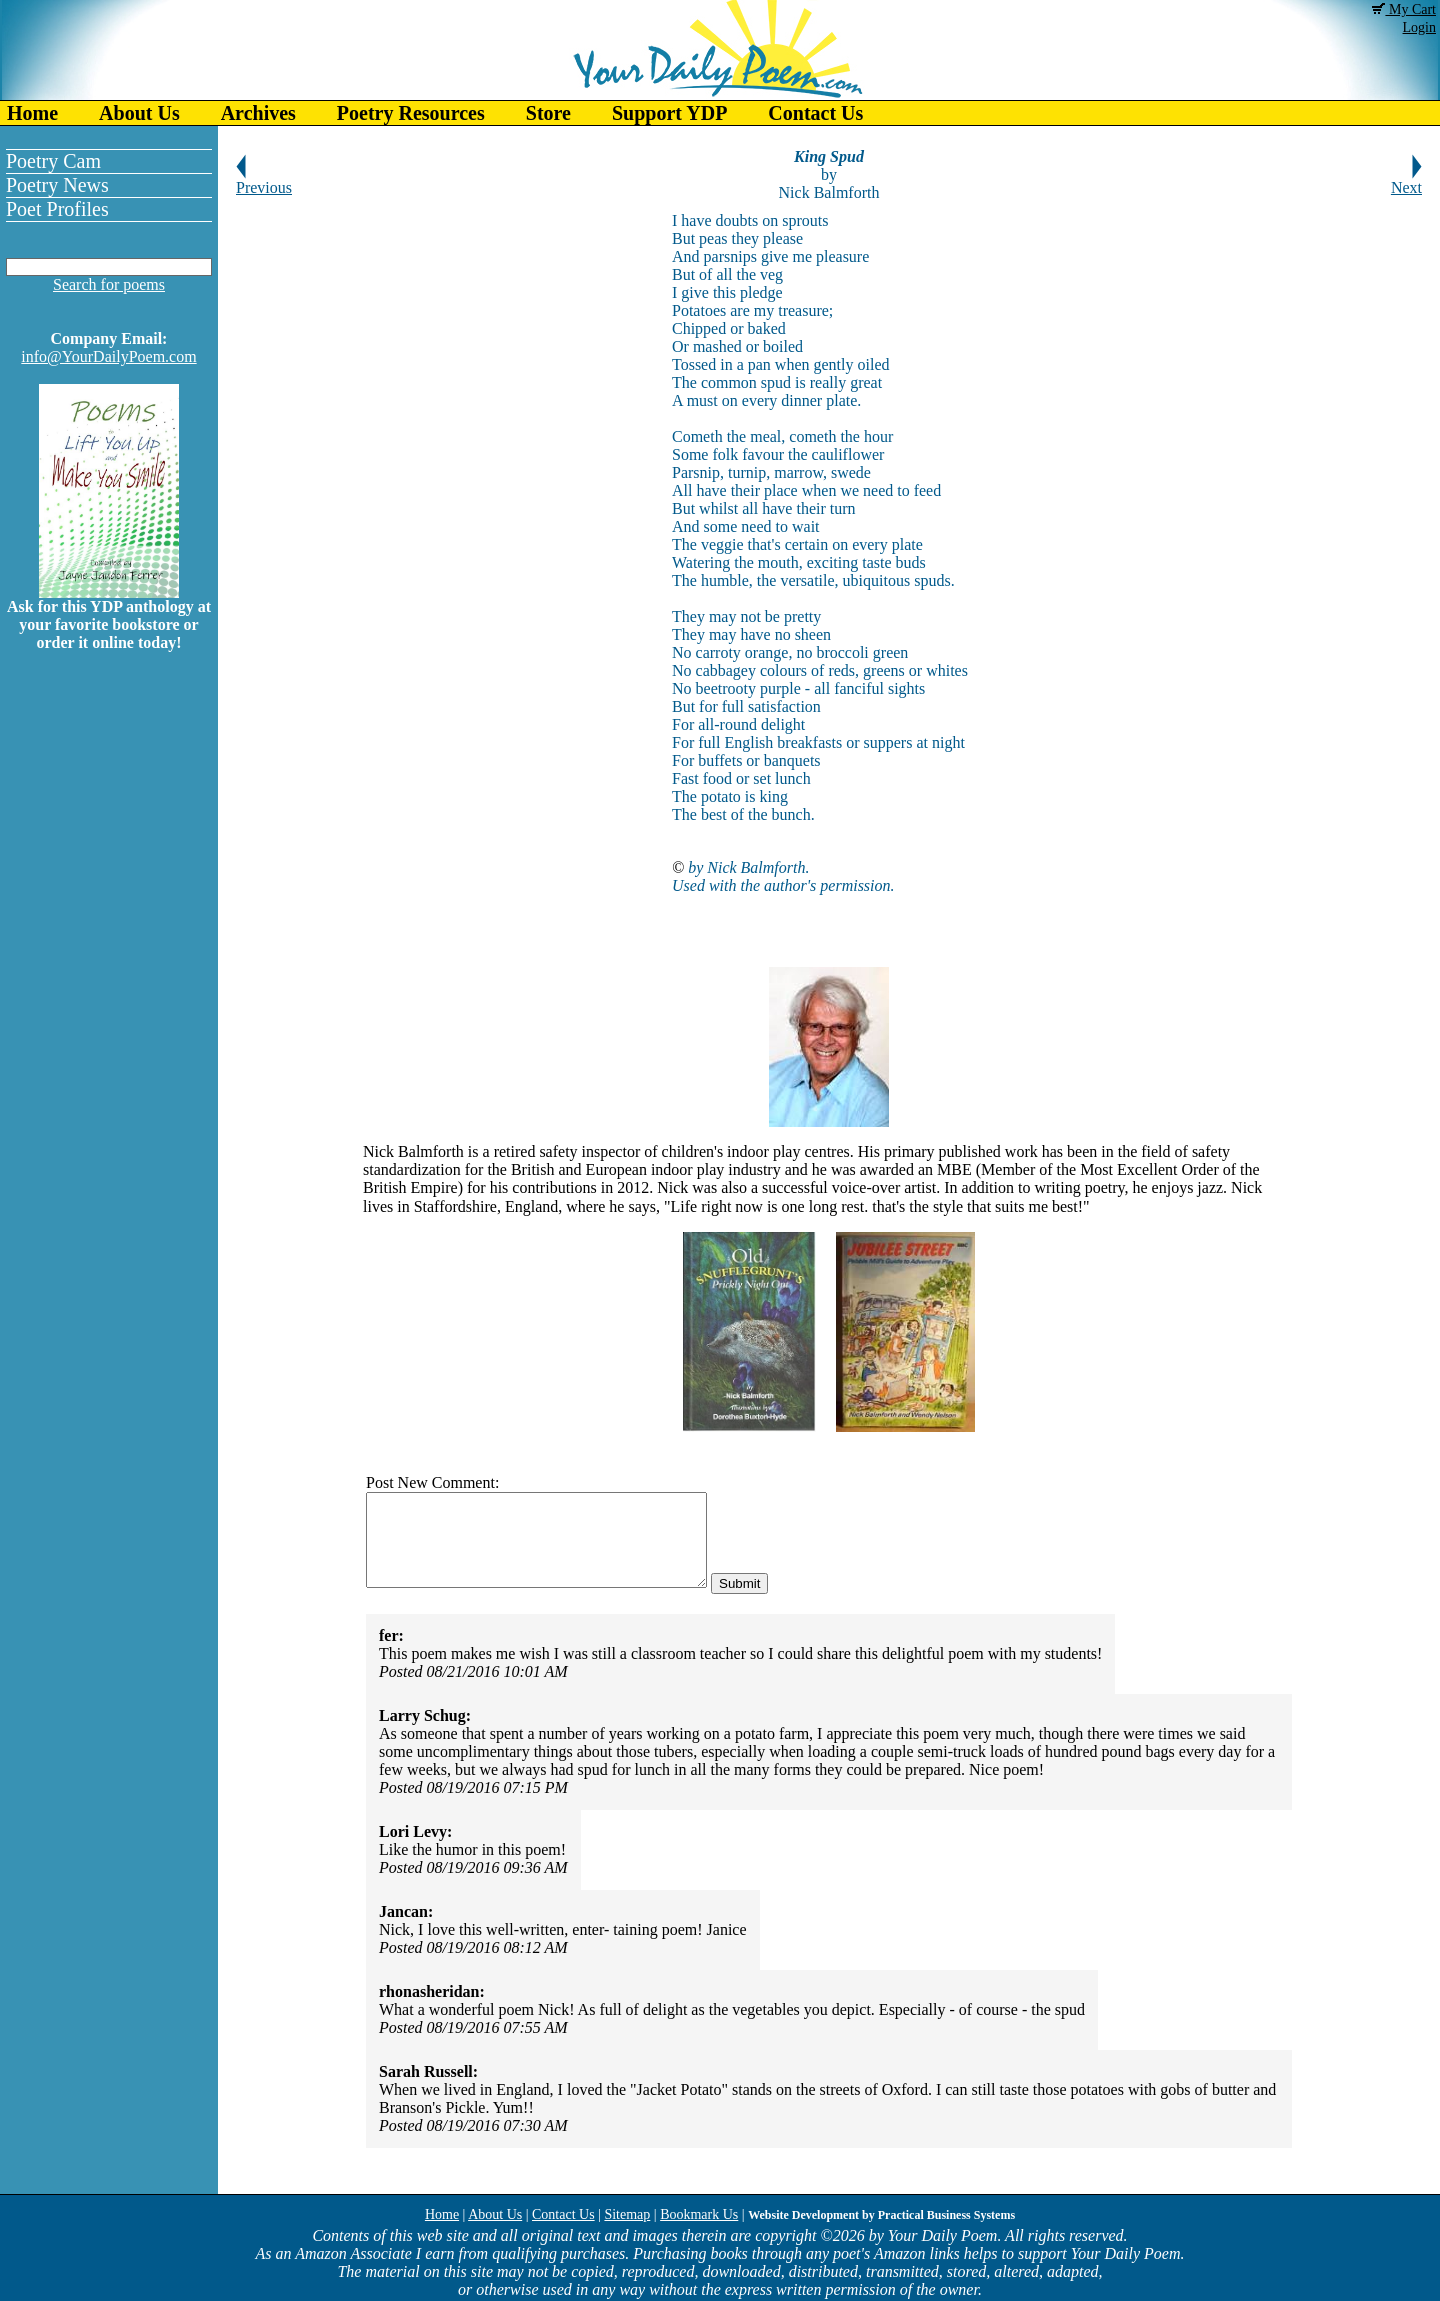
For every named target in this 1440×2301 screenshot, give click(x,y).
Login (1419, 27)
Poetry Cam (53, 161)
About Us (139, 113)
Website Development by (881, 2215)
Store (548, 113)
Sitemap (627, 2214)
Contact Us (815, 113)
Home (32, 113)
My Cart (1404, 9)
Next (1406, 180)
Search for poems (109, 284)
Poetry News (57, 185)
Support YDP (669, 113)
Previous (264, 180)
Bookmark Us (699, 2214)
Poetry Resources (411, 113)
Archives (258, 113)
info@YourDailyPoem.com (108, 356)
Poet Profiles (57, 209)
